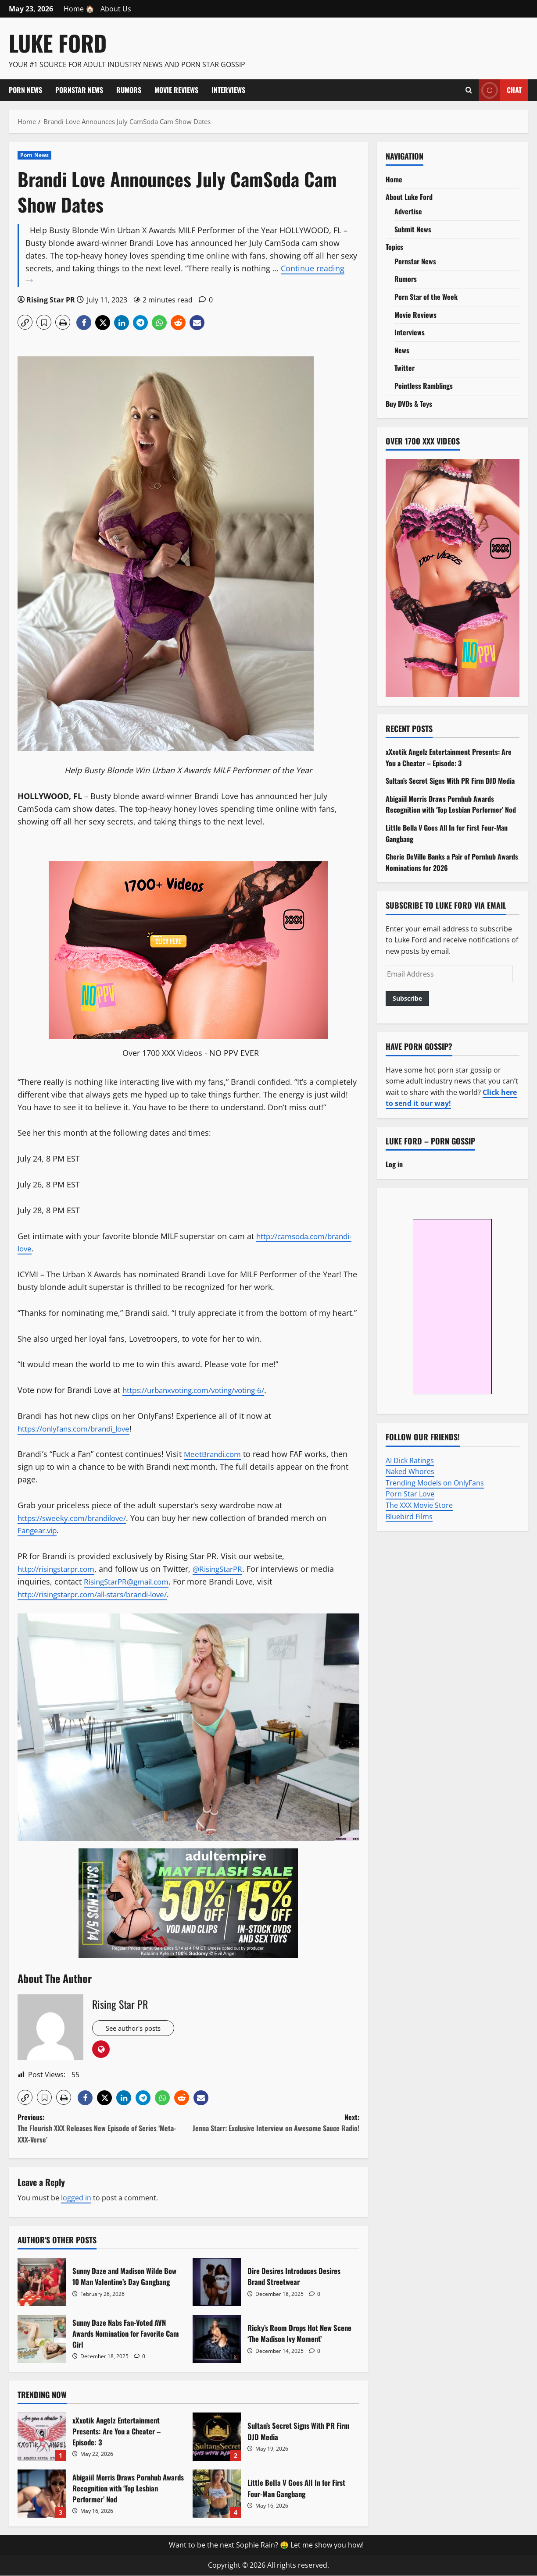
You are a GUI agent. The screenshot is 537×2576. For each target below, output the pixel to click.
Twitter (404, 367)
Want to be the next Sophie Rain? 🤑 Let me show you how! (266, 2546)
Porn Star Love (410, 1494)
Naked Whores (410, 1471)
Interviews (228, 90)
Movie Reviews (176, 90)
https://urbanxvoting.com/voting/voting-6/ (200, 1390)
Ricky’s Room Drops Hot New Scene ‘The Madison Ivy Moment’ (217, 2339)
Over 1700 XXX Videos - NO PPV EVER (190, 1053)
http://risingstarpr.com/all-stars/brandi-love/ (100, 1594)
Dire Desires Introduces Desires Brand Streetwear (217, 2282)
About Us (115, 9)
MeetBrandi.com (214, 1454)
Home (394, 179)
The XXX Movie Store (419, 1505)
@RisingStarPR (227, 1568)
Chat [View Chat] (500, 90)
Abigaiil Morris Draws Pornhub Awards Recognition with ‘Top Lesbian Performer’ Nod (42, 2494)
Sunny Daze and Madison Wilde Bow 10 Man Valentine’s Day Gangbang (42, 2282)
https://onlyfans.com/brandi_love (79, 1428)
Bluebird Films (409, 1516)
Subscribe (407, 998)
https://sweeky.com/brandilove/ (77, 1518)
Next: (273, 2123)
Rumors (128, 90)
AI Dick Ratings (410, 1460)
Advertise (408, 211)
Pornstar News (79, 90)
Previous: (103, 2129)
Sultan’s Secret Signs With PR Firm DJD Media (217, 2437)
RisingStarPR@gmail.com (130, 1581)
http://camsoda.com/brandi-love (78, 1248)
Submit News (412, 229)
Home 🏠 (79, 9)
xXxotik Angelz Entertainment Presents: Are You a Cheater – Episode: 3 (42, 2437)
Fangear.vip (39, 1530)
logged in (76, 2198)
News (401, 350)
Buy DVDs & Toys (409, 403)
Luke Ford (58, 42)
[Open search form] (468, 90)
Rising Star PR (50, 300)
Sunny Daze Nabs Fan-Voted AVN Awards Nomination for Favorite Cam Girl (42, 2339)
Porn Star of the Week (426, 296)
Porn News (25, 90)
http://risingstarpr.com (60, 1568)
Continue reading (192, 275)
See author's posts (140, 2028)
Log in (394, 1164)
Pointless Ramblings (423, 385)
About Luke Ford (409, 197)
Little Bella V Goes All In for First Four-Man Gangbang (217, 2494)
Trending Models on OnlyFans (435, 1483)
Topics (394, 247)
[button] (25, 322)
